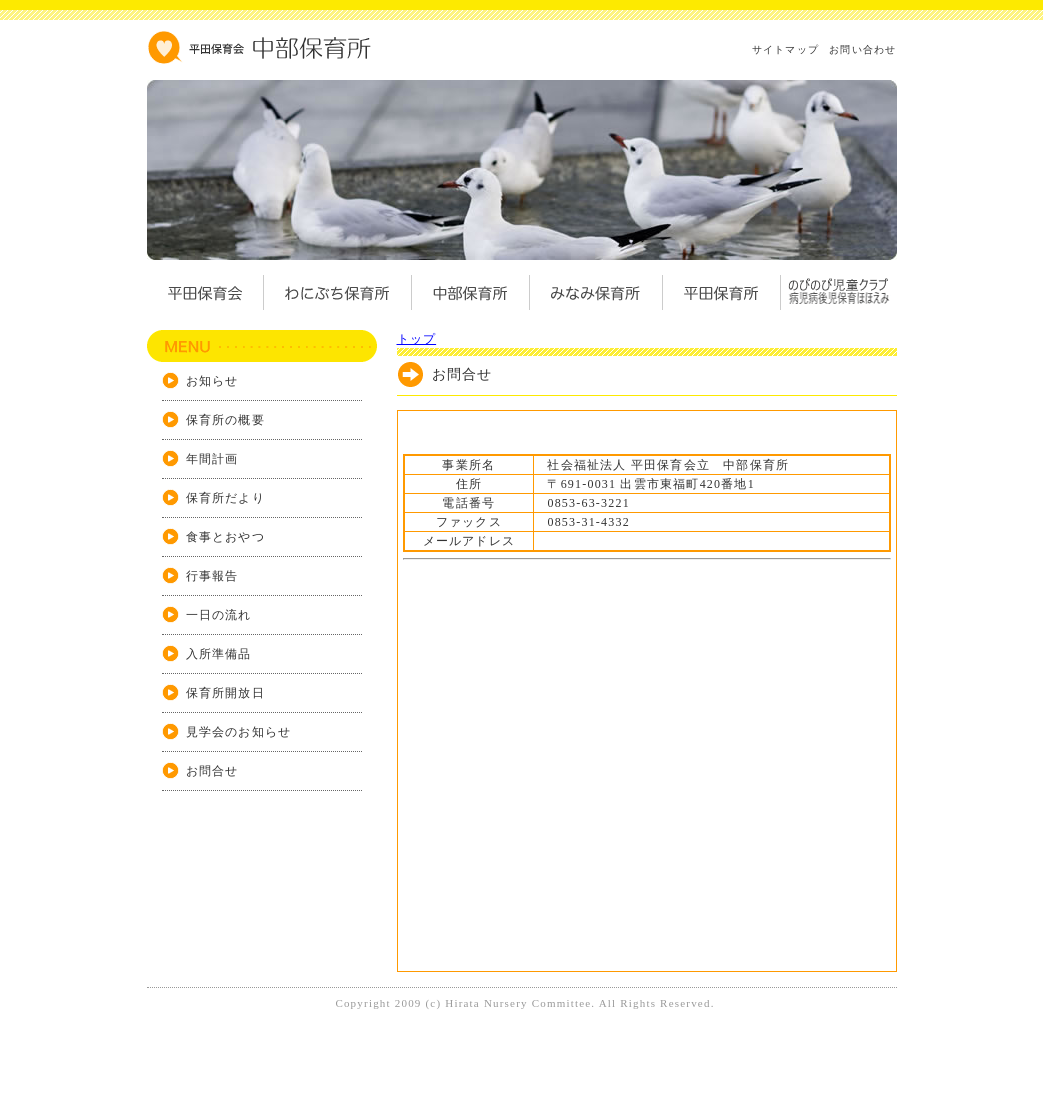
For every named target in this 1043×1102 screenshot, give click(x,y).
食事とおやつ (225, 537)
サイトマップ (785, 49)
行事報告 (212, 576)
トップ (417, 339)
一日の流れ (219, 615)
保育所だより (225, 498)
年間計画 (212, 459)
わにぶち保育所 (337, 292)
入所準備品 (219, 654)
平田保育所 (712, 292)
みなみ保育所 (587, 292)
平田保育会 (205, 292)
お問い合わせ (862, 49)
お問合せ (212, 771)
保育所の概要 (225, 420)
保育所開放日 (225, 693)
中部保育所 (470, 292)
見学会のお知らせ (239, 732)
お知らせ (212, 381)
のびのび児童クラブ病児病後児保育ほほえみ (838, 292)
